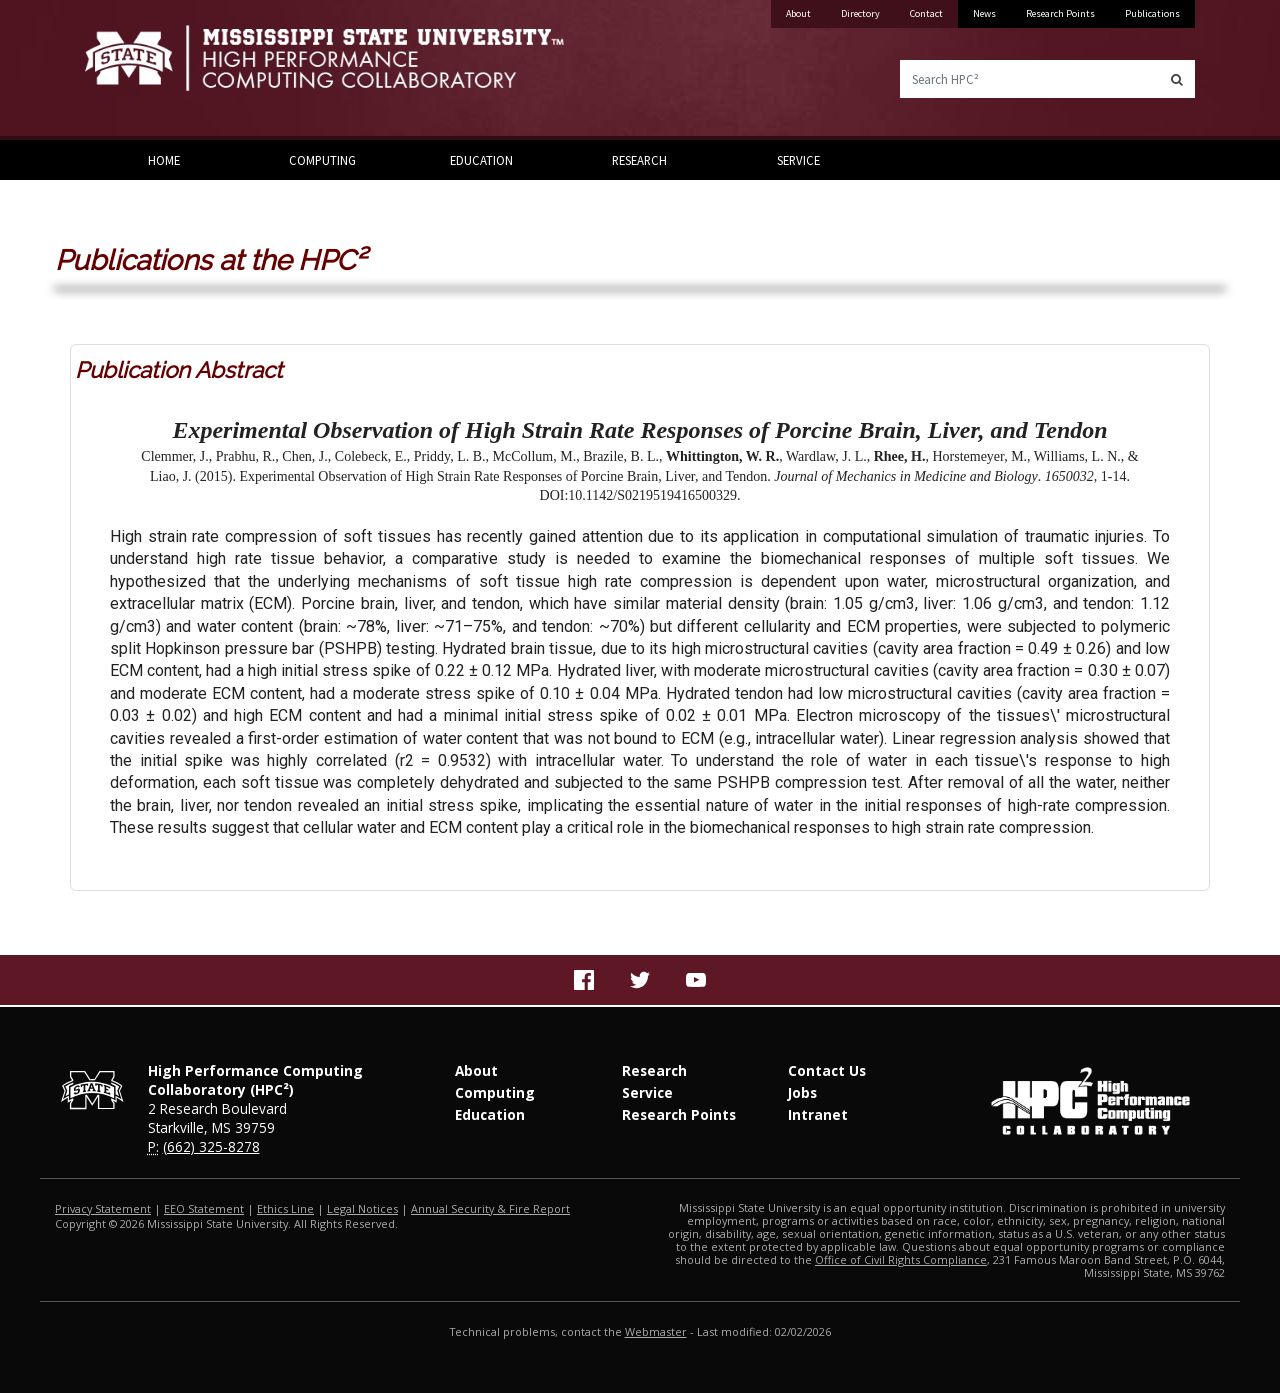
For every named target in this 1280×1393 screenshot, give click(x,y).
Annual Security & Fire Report (490, 1208)
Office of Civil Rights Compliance (901, 1259)
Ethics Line (285, 1208)
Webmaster (656, 1331)
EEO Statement (204, 1208)
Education (481, 160)
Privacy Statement (103, 1208)
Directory (860, 13)
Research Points (1060, 13)
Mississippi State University (135, 70)
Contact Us (827, 1070)
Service (798, 160)
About (798, 13)
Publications (1152, 13)
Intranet (818, 1114)
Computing (322, 160)
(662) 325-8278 (211, 1146)
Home (164, 160)
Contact (926, 13)
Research (639, 160)
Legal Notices (362, 1208)
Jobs (802, 1092)
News (984, 13)
